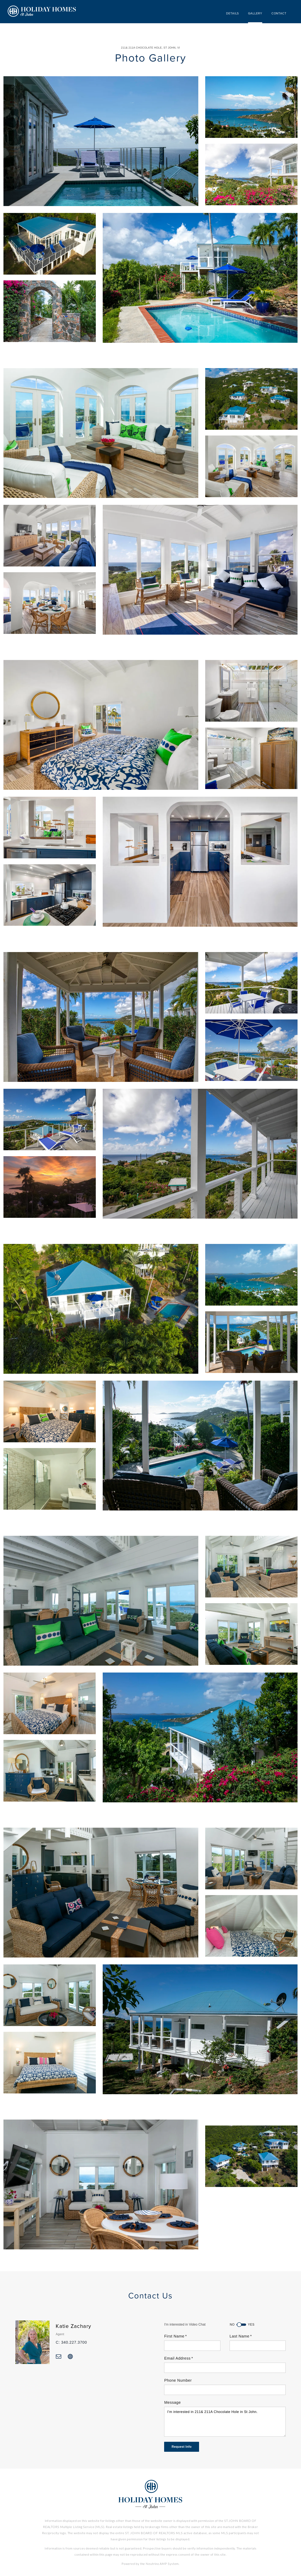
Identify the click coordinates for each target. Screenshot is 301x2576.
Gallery (255, 13)
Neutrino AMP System (162, 2563)
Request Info (182, 2446)
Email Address (177, 2358)
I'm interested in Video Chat (184, 2324)
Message (172, 2402)
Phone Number (178, 2380)
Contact (278, 13)
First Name (174, 2336)
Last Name (239, 2336)
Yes (251, 2324)
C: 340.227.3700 (71, 2342)
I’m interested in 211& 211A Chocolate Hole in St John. (225, 2422)
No (232, 2324)
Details (232, 13)
